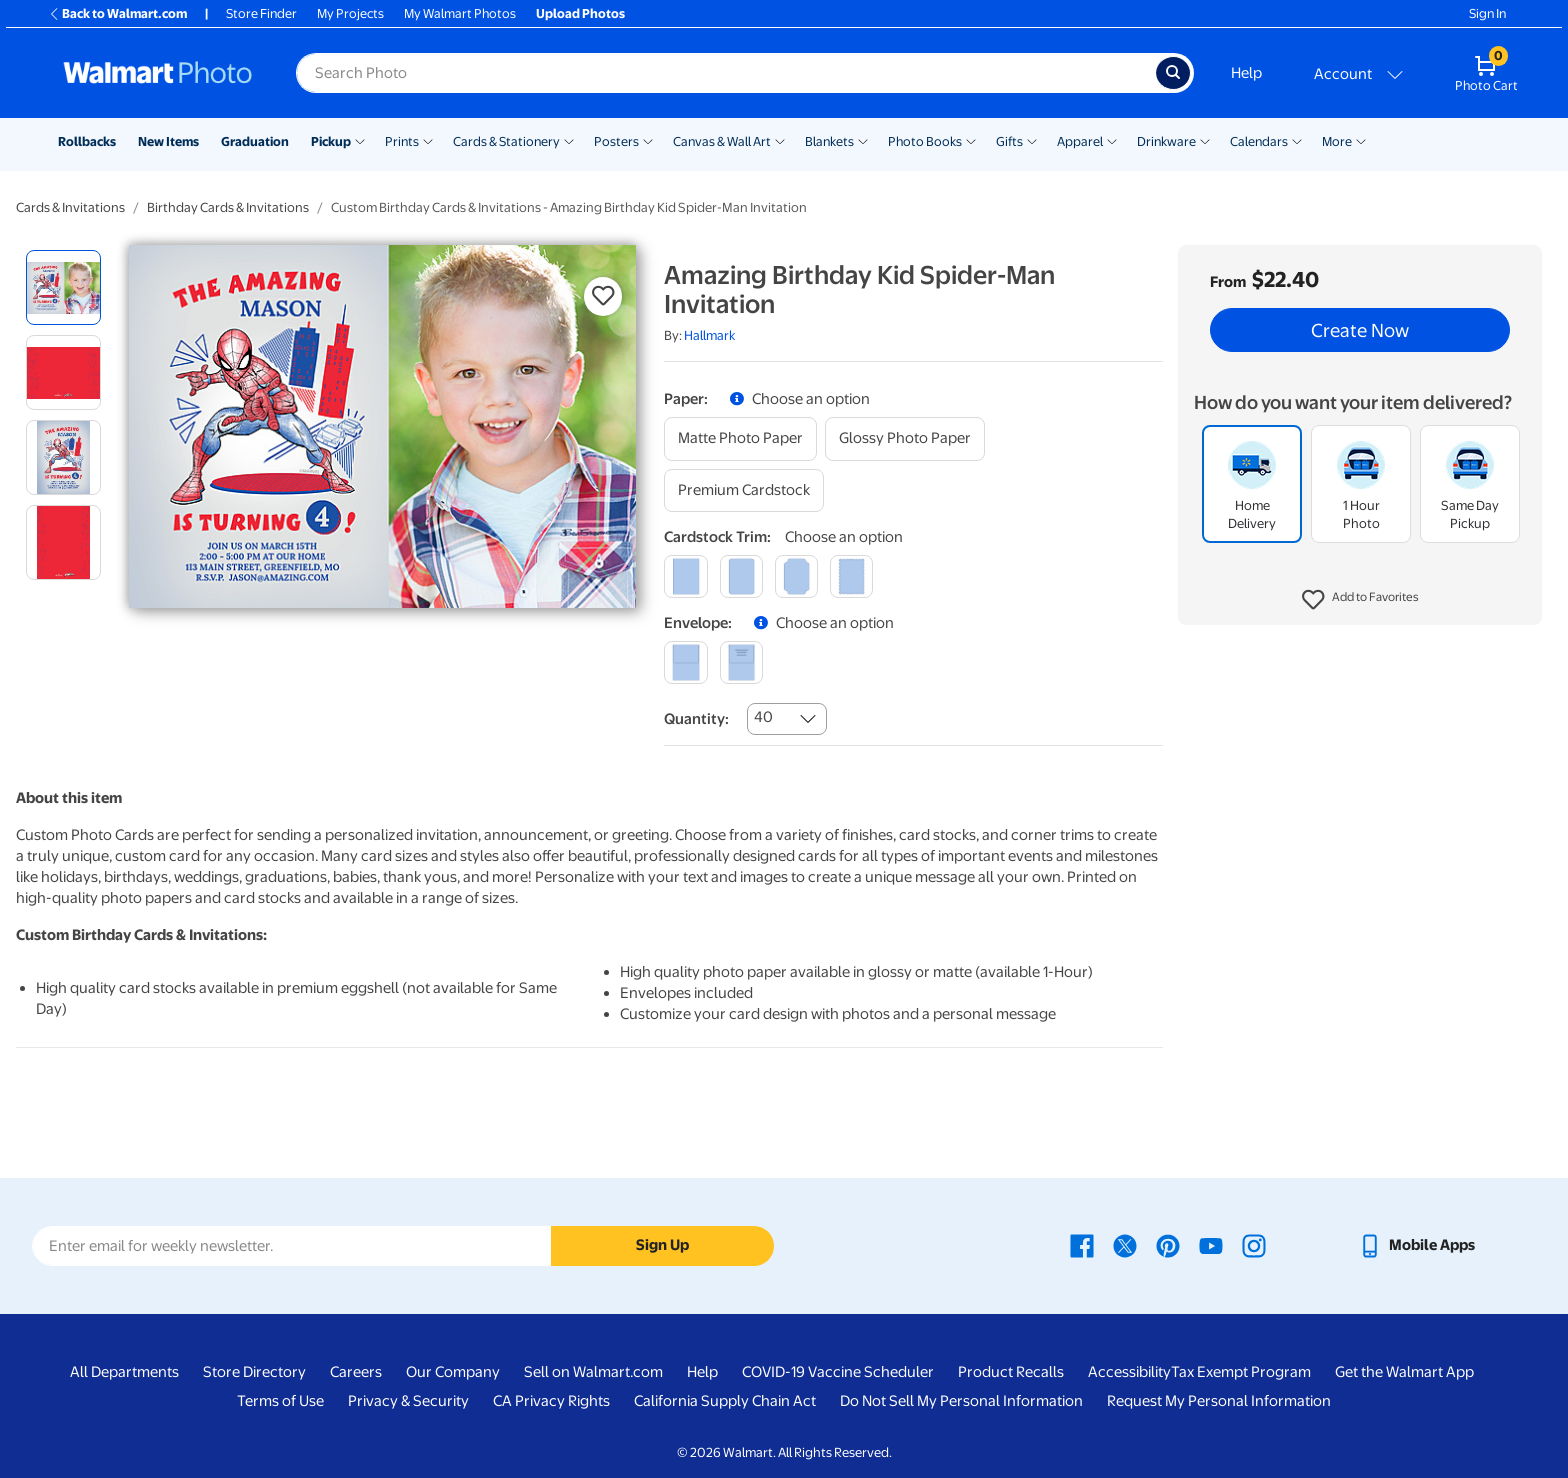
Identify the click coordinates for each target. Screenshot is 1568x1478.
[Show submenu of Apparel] (1112, 140)
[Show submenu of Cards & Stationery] (569, 140)
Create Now (1360, 330)
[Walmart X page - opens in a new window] (1125, 1245)
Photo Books (925, 141)
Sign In (1487, 13)
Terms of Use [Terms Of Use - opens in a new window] (280, 1401)
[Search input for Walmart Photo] (726, 73)
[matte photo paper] (740, 438)
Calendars (1259, 141)
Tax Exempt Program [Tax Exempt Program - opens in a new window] (1241, 1372)
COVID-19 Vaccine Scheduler (838, 1372)
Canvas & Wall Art (722, 141)
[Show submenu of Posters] (648, 140)
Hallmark (709, 335)
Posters (616, 141)
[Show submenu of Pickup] (360, 140)
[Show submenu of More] (1361, 140)
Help (1246, 73)
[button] (1360, 600)
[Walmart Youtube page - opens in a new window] (1211, 1245)
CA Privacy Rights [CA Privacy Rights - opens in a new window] (551, 1401)
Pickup (331, 141)
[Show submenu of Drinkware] (1205, 140)
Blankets (829, 141)
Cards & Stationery (506, 141)
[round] (741, 576)
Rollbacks (87, 141)
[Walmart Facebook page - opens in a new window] (1082, 1245)
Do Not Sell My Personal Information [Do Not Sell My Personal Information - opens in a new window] (961, 1401)
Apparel (1080, 141)
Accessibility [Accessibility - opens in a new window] (1129, 1372)
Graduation (255, 141)
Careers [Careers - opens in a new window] (356, 1372)
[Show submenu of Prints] (428, 140)
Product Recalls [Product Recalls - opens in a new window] (1011, 1372)
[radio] (63, 287)
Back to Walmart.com (117, 13)
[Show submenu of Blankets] (863, 140)
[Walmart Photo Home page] (158, 73)
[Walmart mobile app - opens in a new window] (1416, 1245)
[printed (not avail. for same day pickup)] (741, 662)
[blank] (685, 662)
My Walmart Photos (460, 13)
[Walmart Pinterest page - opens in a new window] (1168, 1245)
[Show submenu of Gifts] (1032, 140)
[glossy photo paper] (905, 438)
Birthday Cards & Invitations (228, 207)
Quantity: (696, 719)
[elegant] (796, 576)
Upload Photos (580, 13)
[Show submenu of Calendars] (1297, 140)
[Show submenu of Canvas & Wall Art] (780, 140)
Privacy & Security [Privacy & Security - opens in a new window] (408, 1401)
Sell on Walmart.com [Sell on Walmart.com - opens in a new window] (593, 1372)
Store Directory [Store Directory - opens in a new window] (254, 1372)
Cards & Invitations (70, 207)
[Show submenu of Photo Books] (971, 140)
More (1337, 141)
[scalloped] (851, 576)
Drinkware (1166, 141)
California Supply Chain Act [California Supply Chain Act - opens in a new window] (725, 1401)
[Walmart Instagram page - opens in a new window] (1254, 1245)
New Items (168, 141)
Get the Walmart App (1404, 1372)
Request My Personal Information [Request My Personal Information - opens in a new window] (1219, 1401)
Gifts (1009, 141)
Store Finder (261, 13)
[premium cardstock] (744, 490)
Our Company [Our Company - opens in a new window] (453, 1372)
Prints (402, 141)
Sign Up (662, 1245)
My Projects (350, 13)
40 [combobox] (763, 717)
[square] (685, 576)
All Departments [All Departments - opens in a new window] (124, 1372)
